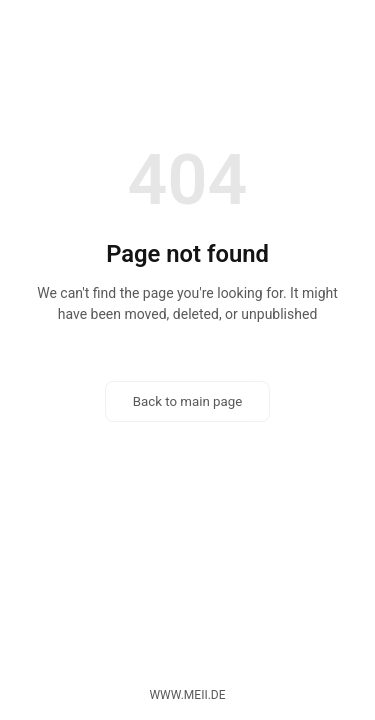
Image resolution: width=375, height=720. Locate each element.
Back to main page (188, 401)
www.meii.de (187, 695)
